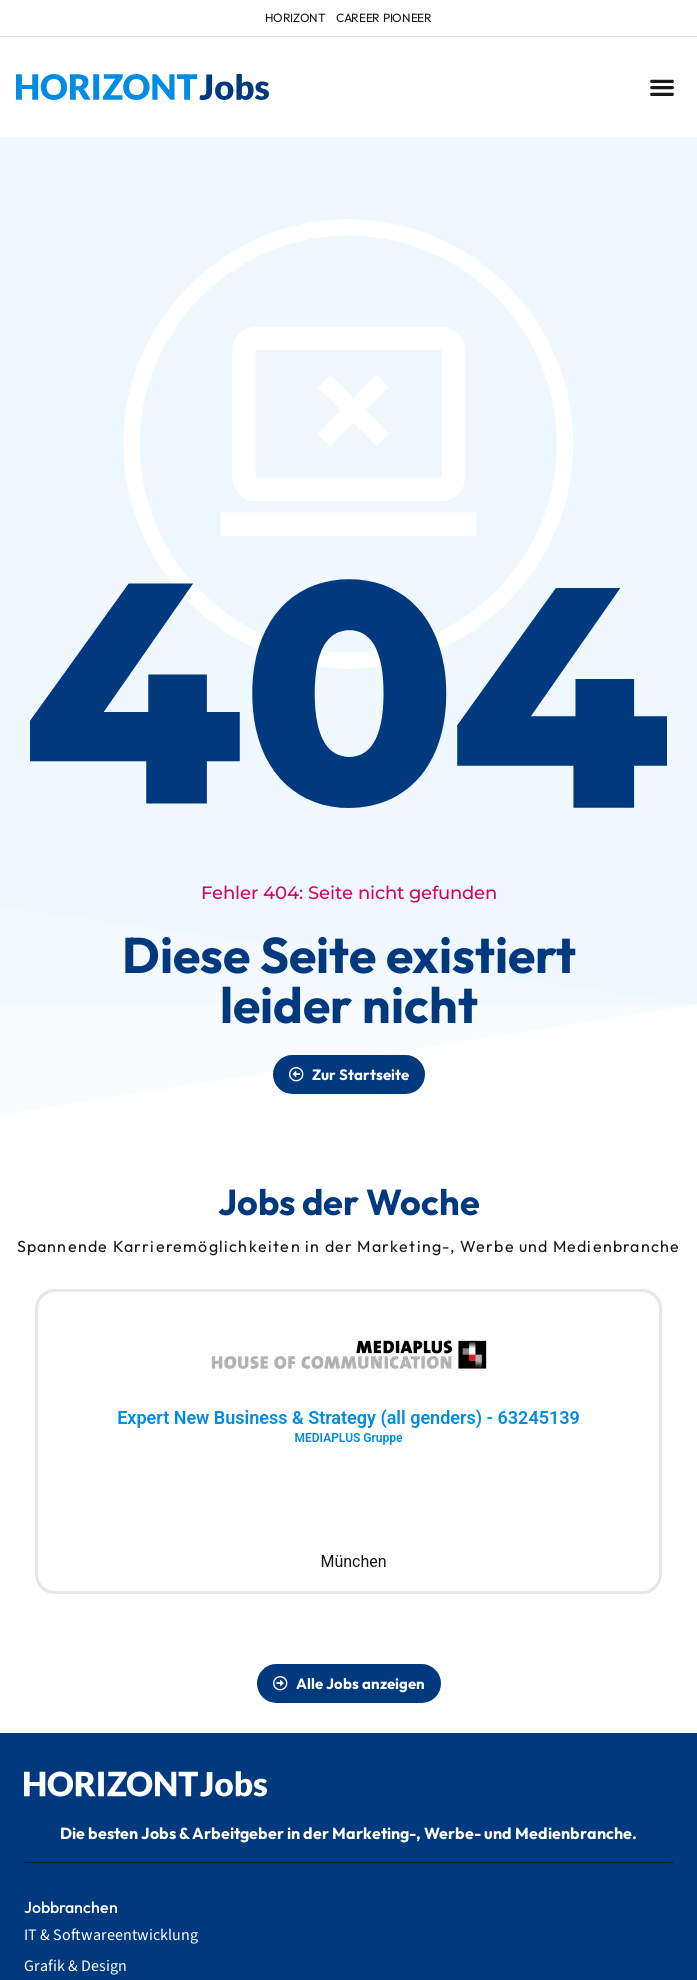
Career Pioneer (384, 17)
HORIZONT (295, 17)
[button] (661, 87)
